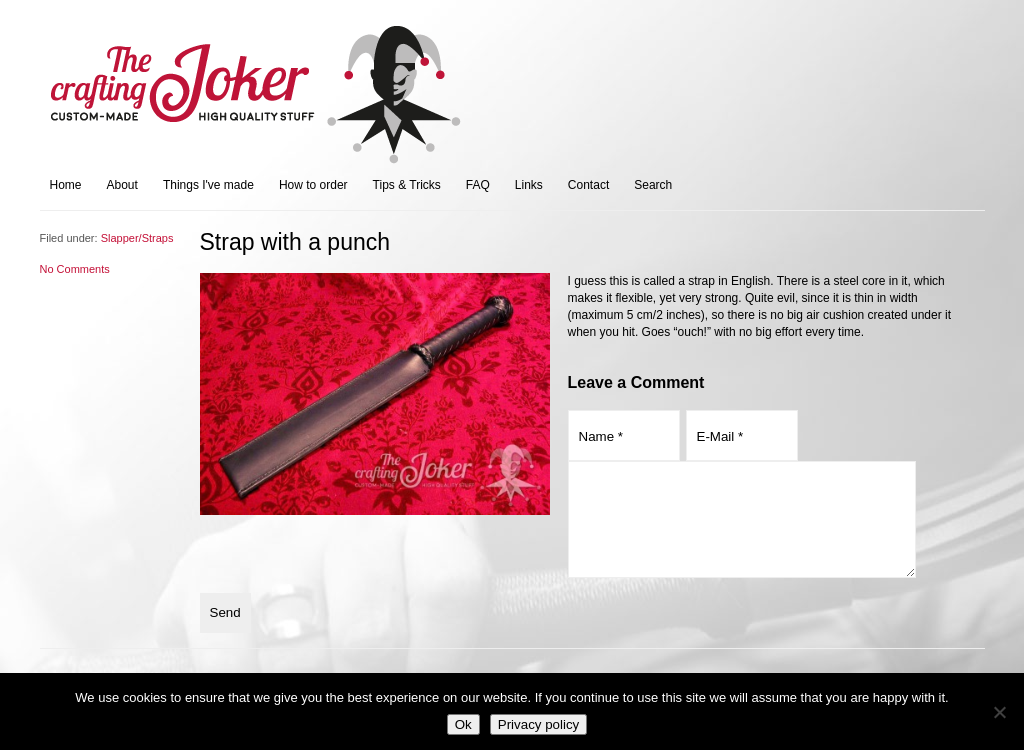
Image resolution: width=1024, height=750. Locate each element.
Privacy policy (538, 724)
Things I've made (208, 185)
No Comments (75, 269)
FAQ (478, 185)
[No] (999, 712)
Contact (588, 185)
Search (653, 185)
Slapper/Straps (137, 238)
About (122, 185)
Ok (463, 724)
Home (66, 185)
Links (529, 185)
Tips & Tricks (407, 185)
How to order (313, 185)
